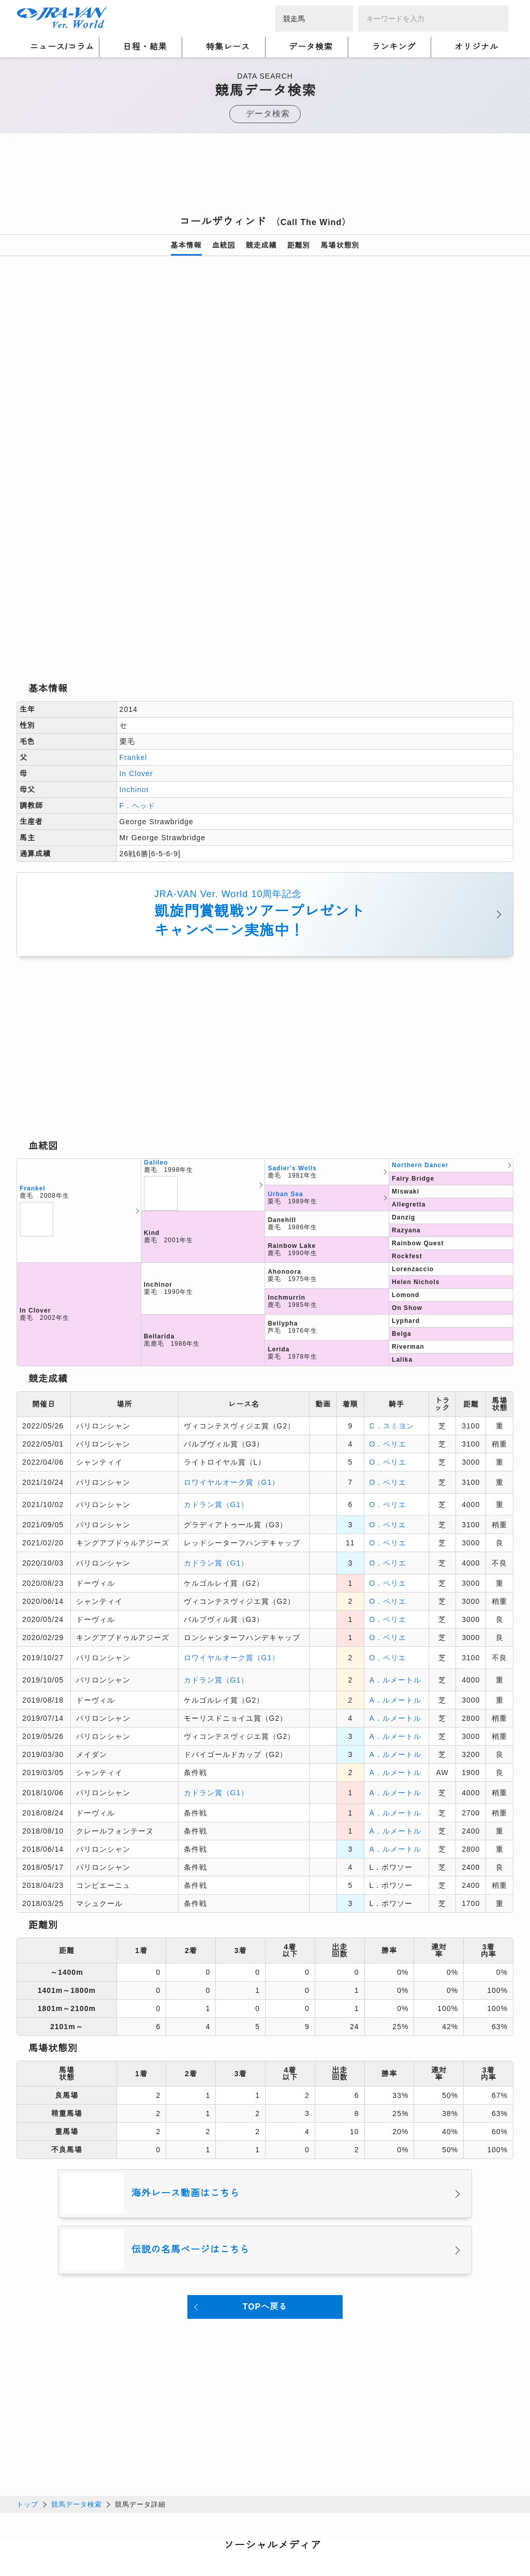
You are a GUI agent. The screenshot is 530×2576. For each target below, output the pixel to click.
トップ (27, 2358)
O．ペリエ (388, 1298)
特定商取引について (93, 2541)
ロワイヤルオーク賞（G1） (232, 1336)
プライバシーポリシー (128, 2528)
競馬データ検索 (76, 2358)
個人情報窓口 (241, 2528)
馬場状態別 (340, 245)
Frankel (134, 611)
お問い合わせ (161, 2541)
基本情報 (186, 245)
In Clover (136, 627)
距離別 (299, 245)
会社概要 (32, 2541)
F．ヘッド (138, 660)
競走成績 (261, 245)
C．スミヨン (392, 1280)
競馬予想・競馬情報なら (438, 2534)
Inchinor (135, 643)
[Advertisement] (265, 177)
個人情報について (48, 2528)
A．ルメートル (395, 1534)
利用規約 (192, 2528)
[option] (265, 395)
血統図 (223, 245)
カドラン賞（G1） (216, 1358)
